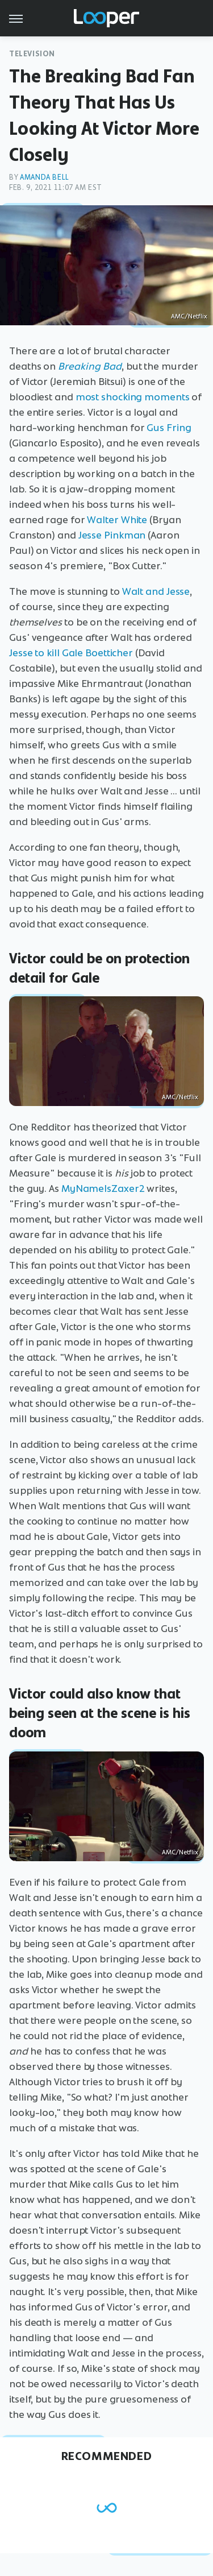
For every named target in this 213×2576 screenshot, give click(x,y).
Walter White (117, 520)
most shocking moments (133, 397)
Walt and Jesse (156, 591)
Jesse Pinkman (112, 535)
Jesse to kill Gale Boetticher (71, 653)
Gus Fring (169, 427)
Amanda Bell (44, 177)
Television (32, 53)
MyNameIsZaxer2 (103, 1188)
